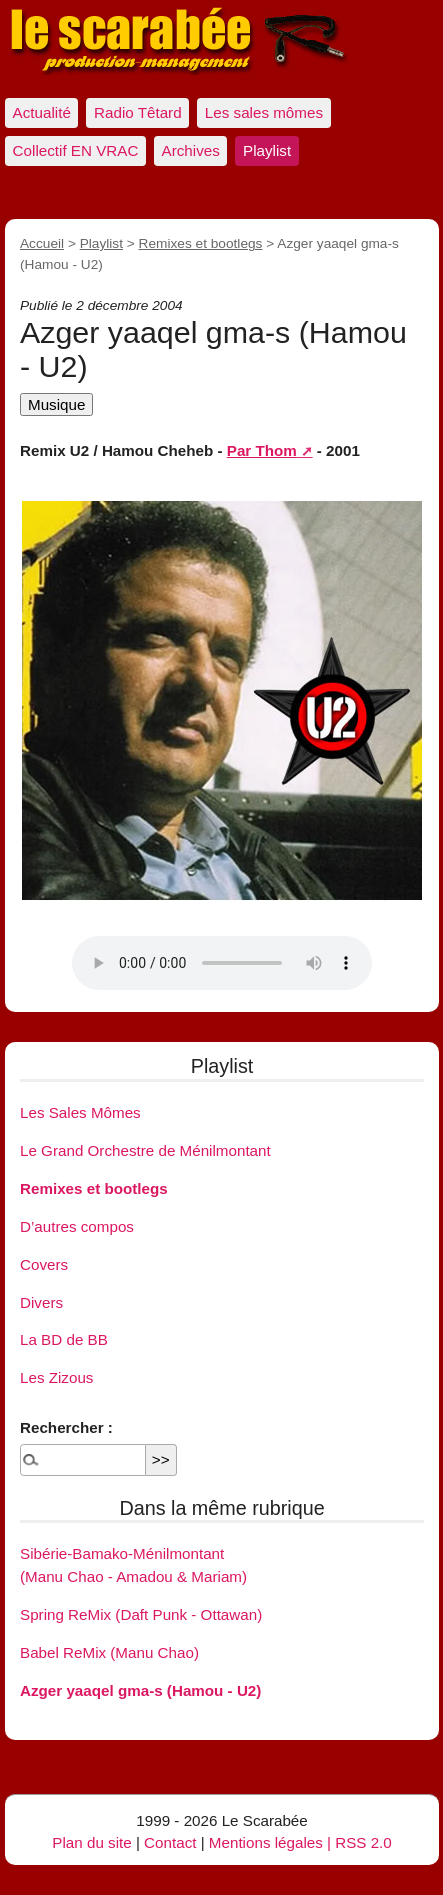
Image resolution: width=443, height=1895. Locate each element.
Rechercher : (66, 1427)
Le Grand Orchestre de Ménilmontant (145, 1150)
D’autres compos (77, 1226)
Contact (170, 1842)
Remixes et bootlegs (201, 243)
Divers (41, 1302)
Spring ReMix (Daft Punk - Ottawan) (141, 1614)
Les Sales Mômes (80, 1112)
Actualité (42, 112)
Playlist (267, 150)
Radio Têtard (138, 112)
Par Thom (262, 450)
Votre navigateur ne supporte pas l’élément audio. (222, 963)
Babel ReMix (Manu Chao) (109, 1652)
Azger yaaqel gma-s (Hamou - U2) (140, 1690)
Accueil (42, 243)
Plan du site (91, 1842)
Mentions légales (266, 1842)
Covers (44, 1264)
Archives (191, 150)
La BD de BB (64, 1339)
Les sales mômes (264, 112)
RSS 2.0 (363, 1842)
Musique (56, 404)
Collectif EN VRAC (76, 150)
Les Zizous (56, 1377)
